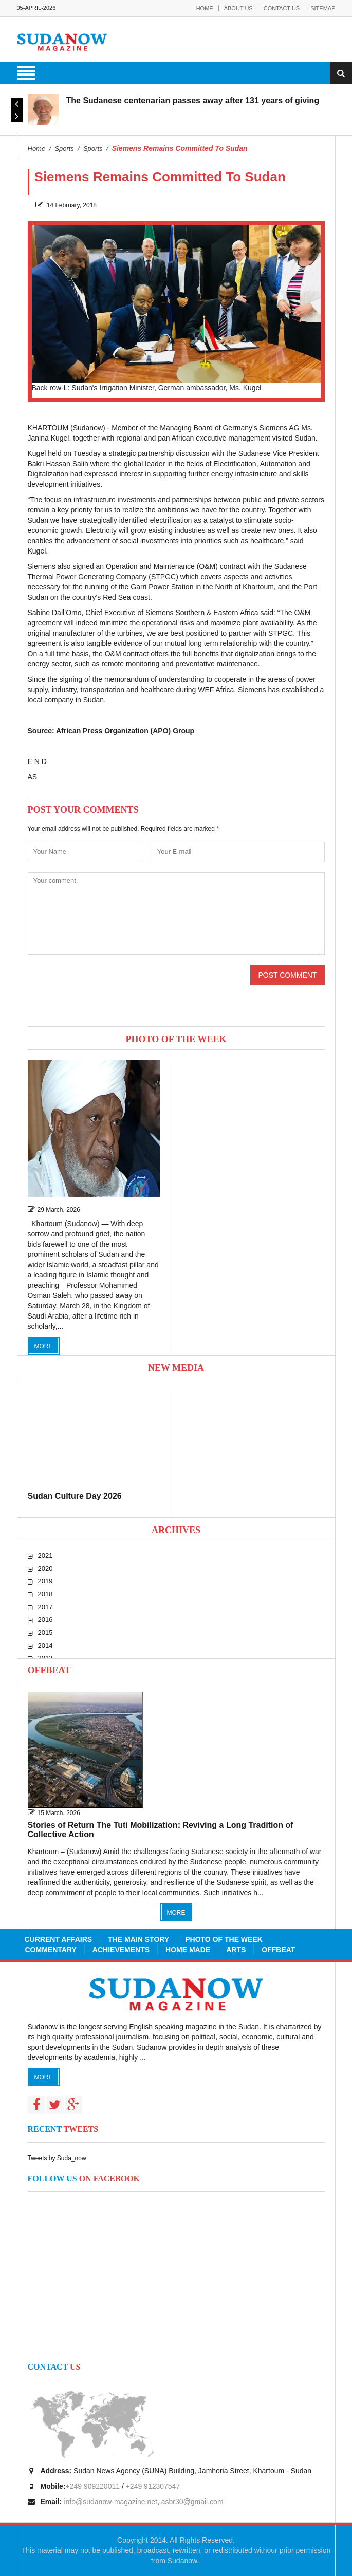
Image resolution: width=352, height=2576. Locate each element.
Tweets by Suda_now (57, 2158)
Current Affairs (58, 1939)
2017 (45, 1607)
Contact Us (282, 8)
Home (204, 8)
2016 (45, 1620)
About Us (238, 8)
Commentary (51, 1949)
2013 (45, 1658)
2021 (45, 1555)
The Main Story (138, 1939)
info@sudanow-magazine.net (110, 2501)
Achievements (121, 1949)
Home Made (187, 1949)
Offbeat (49, 1670)
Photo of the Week (224, 1939)
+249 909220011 (93, 2486)
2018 (45, 1594)
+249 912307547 (153, 2486)
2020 (45, 1568)
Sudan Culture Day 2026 (75, 1496)
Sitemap (322, 8)
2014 (45, 1645)
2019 (45, 1581)
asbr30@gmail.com (192, 2501)
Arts (236, 1949)
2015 (45, 1632)
